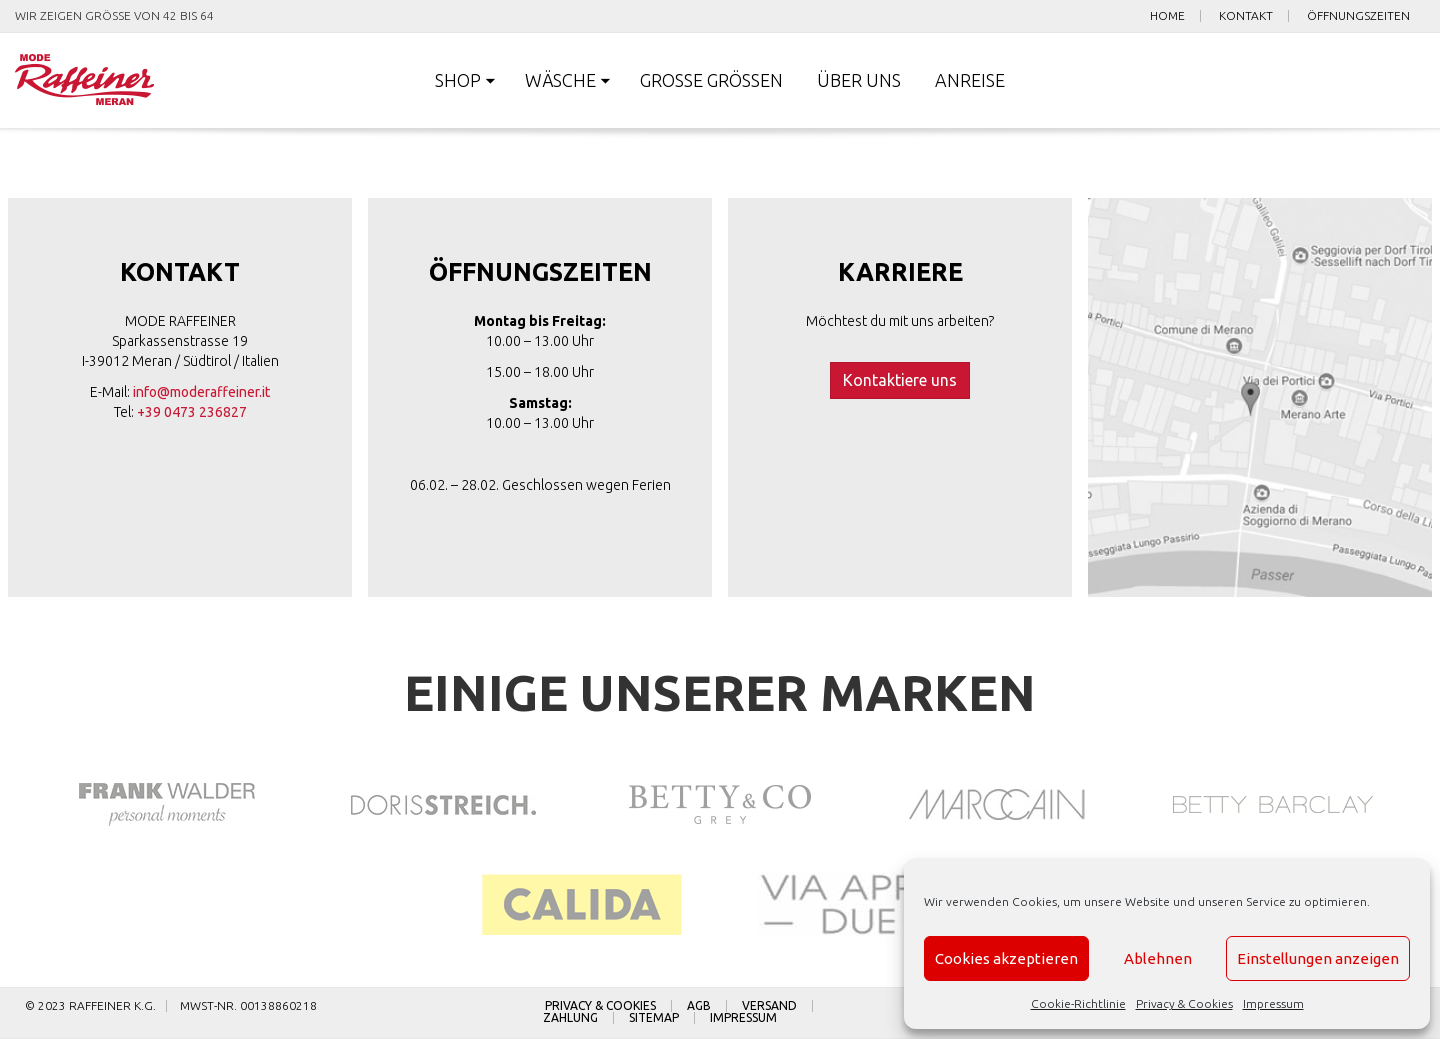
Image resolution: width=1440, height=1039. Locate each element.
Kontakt (1246, 16)
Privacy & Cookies (1184, 1003)
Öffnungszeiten (1358, 16)
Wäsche (560, 80)
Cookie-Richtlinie (1078, 1003)
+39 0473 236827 (192, 412)
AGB (699, 1006)
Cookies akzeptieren (1006, 958)
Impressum (1273, 1003)
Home (1167, 16)
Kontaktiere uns (900, 380)
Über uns (859, 80)
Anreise (970, 80)
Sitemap (654, 1018)
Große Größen (711, 80)
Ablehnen (1158, 958)
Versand (769, 1006)
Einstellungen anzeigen (1318, 958)
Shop (458, 80)
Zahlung (570, 1018)
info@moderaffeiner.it (201, 392)
